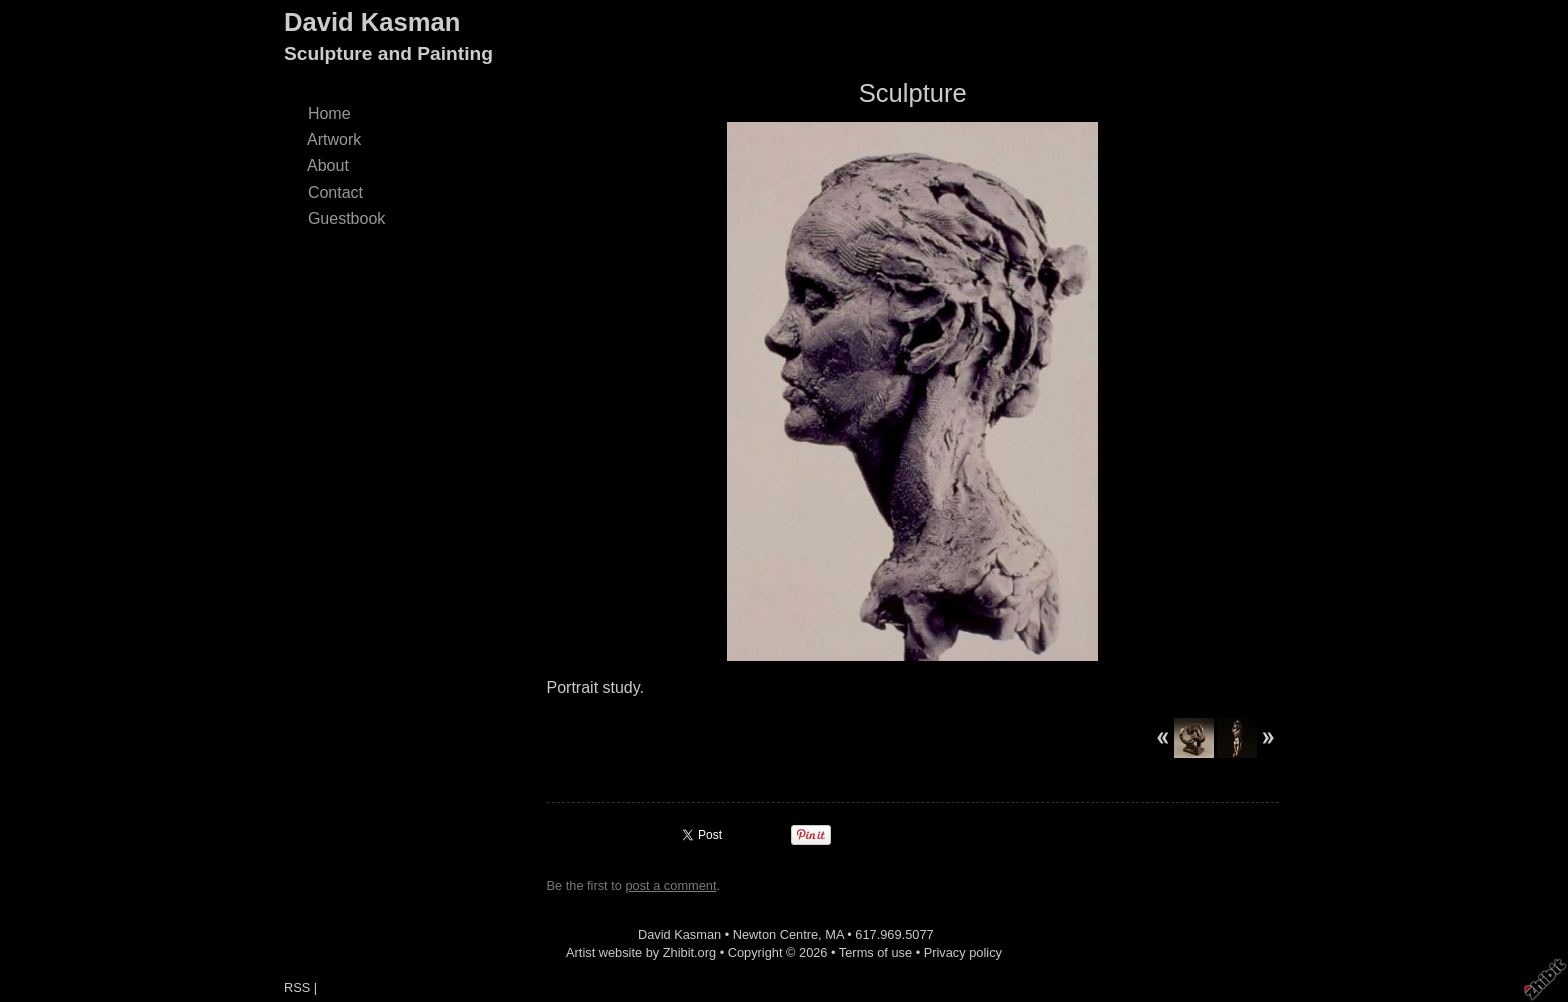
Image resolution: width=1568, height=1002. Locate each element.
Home (329, 113)
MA (834, 934)
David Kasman (372, 22)
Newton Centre (775, 934)
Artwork (334, 139)
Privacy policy (963, 952)
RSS (297, 987)
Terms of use (875, 952)
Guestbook (346, 218)
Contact (335, 192)
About (328, 165)
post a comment (670, 885)
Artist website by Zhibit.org (641, 952)
